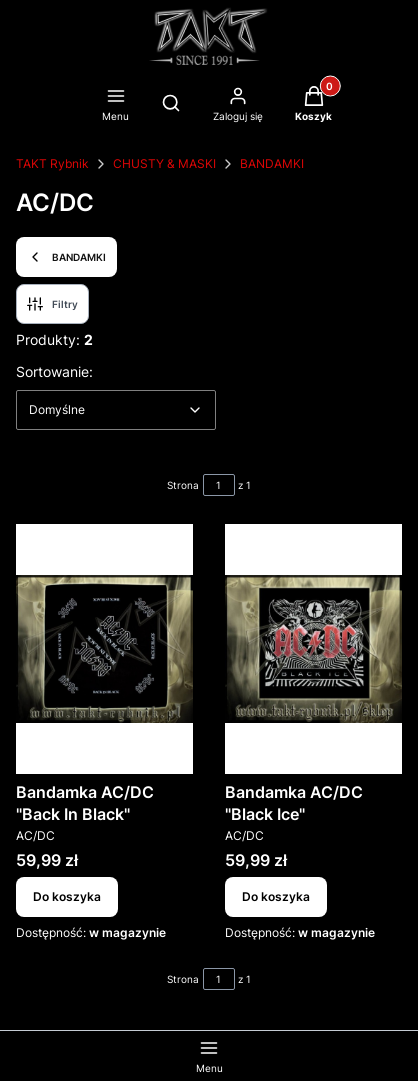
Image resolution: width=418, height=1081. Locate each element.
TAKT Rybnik (52, 163)
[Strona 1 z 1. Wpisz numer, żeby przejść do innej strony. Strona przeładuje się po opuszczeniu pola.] (219, 485)
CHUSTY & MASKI (164, 163)
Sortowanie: (54, 371)
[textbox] (116, 410)
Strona (183, 485)
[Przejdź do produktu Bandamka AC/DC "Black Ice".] (313, 649)
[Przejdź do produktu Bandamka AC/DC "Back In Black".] (104, 649)
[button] (313, 106)
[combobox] (116, 410)
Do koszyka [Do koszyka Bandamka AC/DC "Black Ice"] (276, 896)
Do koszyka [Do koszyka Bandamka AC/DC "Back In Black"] (67, 896)
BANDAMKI (272, 163)
